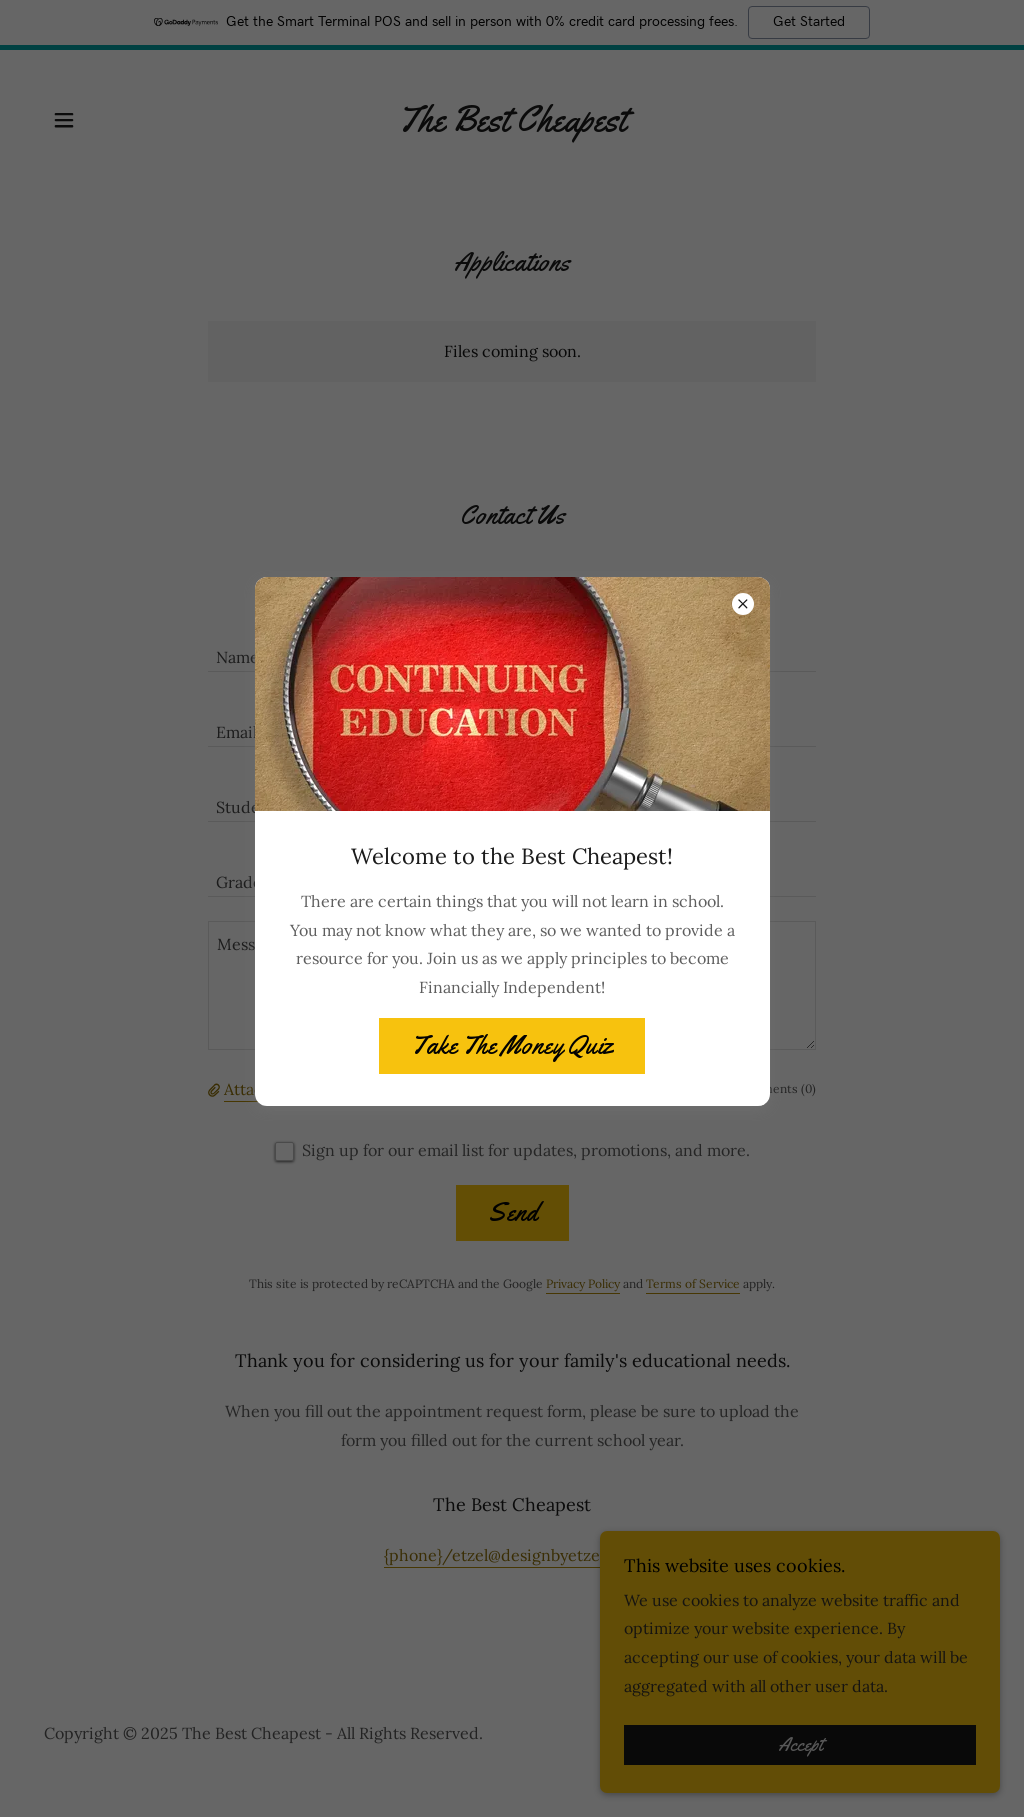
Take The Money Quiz (512, 1045)
